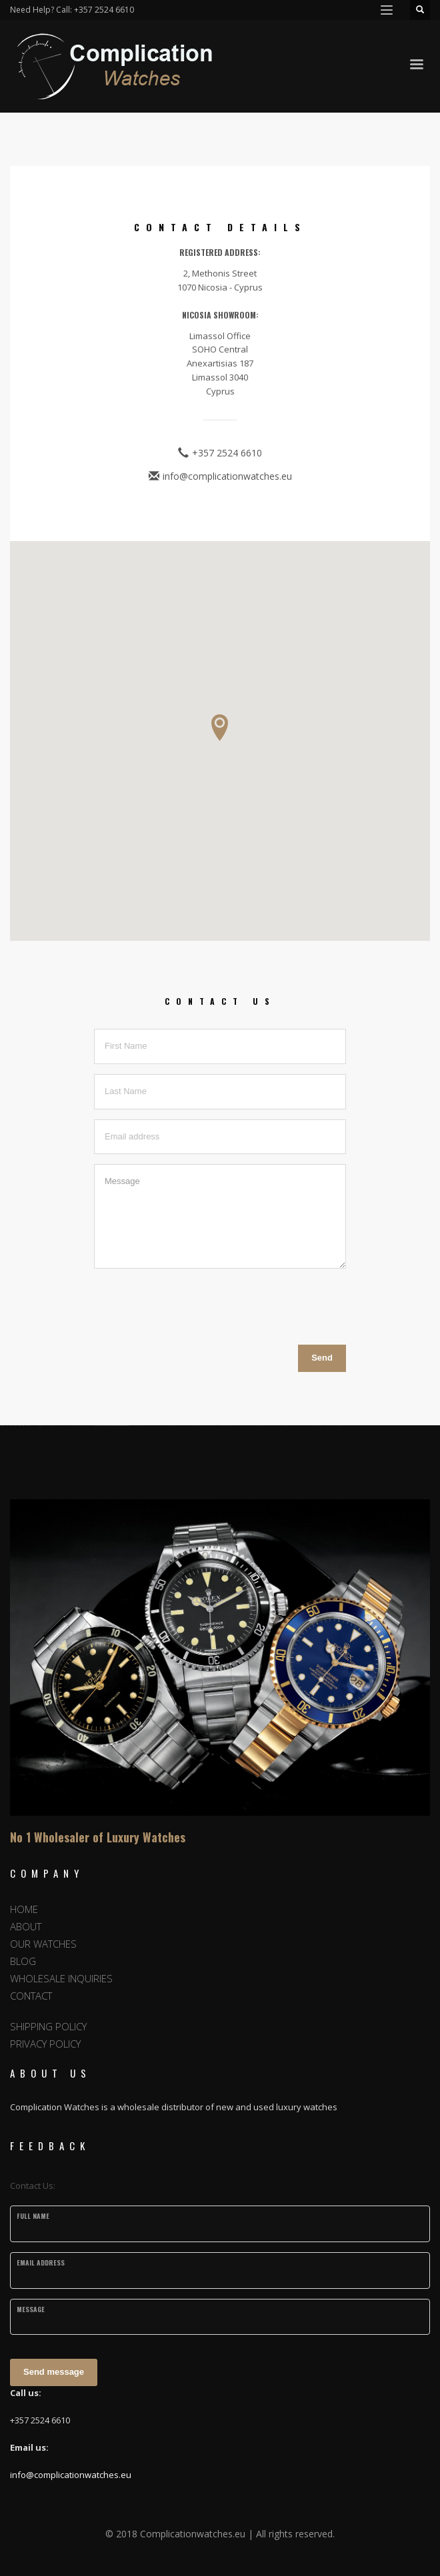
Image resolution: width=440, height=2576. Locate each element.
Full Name (33, 2216)
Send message (53, 2372)
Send (322, 1358)
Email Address (41, 2262)
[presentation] (195, 1305)
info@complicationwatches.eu (70, 2475)
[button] (219, 727)
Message (31, 2309)
